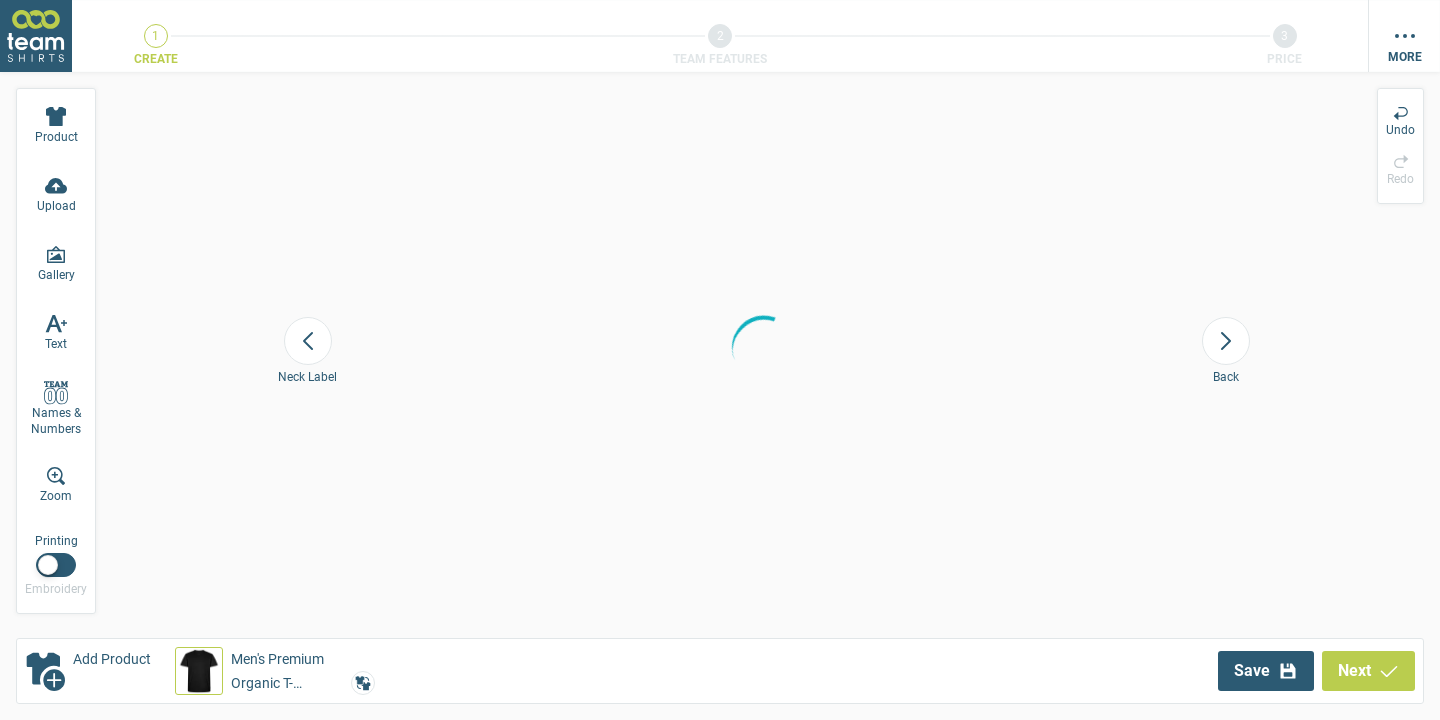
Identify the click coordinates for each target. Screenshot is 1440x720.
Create (156, 59)
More (1405, 57)
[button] (275, 671)
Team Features (720, 59)
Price (1284, 59)
